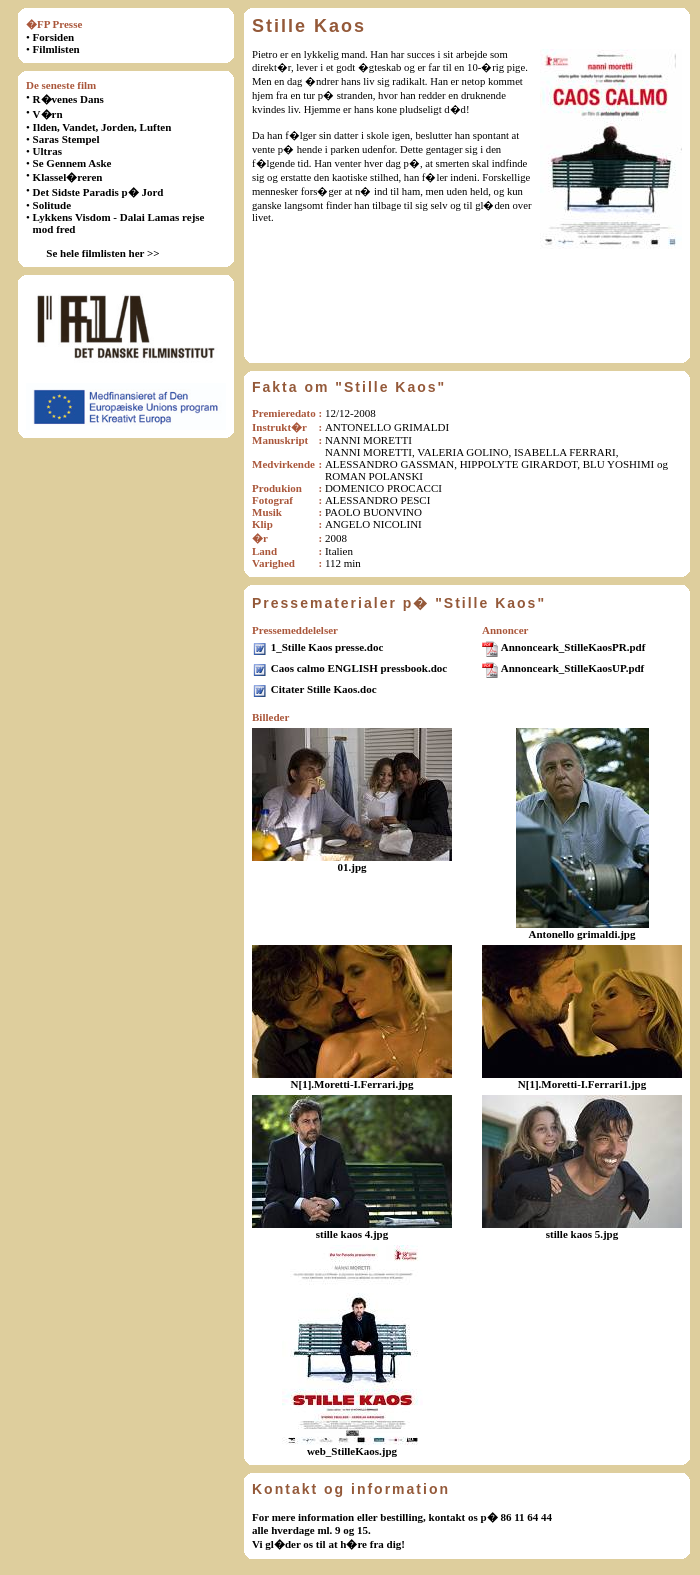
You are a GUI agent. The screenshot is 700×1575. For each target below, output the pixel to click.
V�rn (48, 114)
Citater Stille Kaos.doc (324, 689)
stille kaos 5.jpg (582, 1234)
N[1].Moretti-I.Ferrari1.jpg (582, 1084)
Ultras (47, 151)
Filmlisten (56, 49)
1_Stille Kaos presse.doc (327, 647)
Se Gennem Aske (72, 163)
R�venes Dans (68, 99)
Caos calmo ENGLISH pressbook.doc (359, 668)
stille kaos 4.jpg (352, 1234)
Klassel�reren (68, 177)
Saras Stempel (66, 139)
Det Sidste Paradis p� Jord (98, 192)
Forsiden (54, 37)
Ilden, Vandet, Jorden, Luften (102, 127)
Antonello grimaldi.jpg (582, 934)
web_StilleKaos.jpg (352, 1451)
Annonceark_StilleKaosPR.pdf (573, 647)
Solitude (52, 205)
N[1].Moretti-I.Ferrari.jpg (352, 1084)
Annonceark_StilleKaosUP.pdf (573, 668)
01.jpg (351, 867)
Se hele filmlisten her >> (102, 253)
